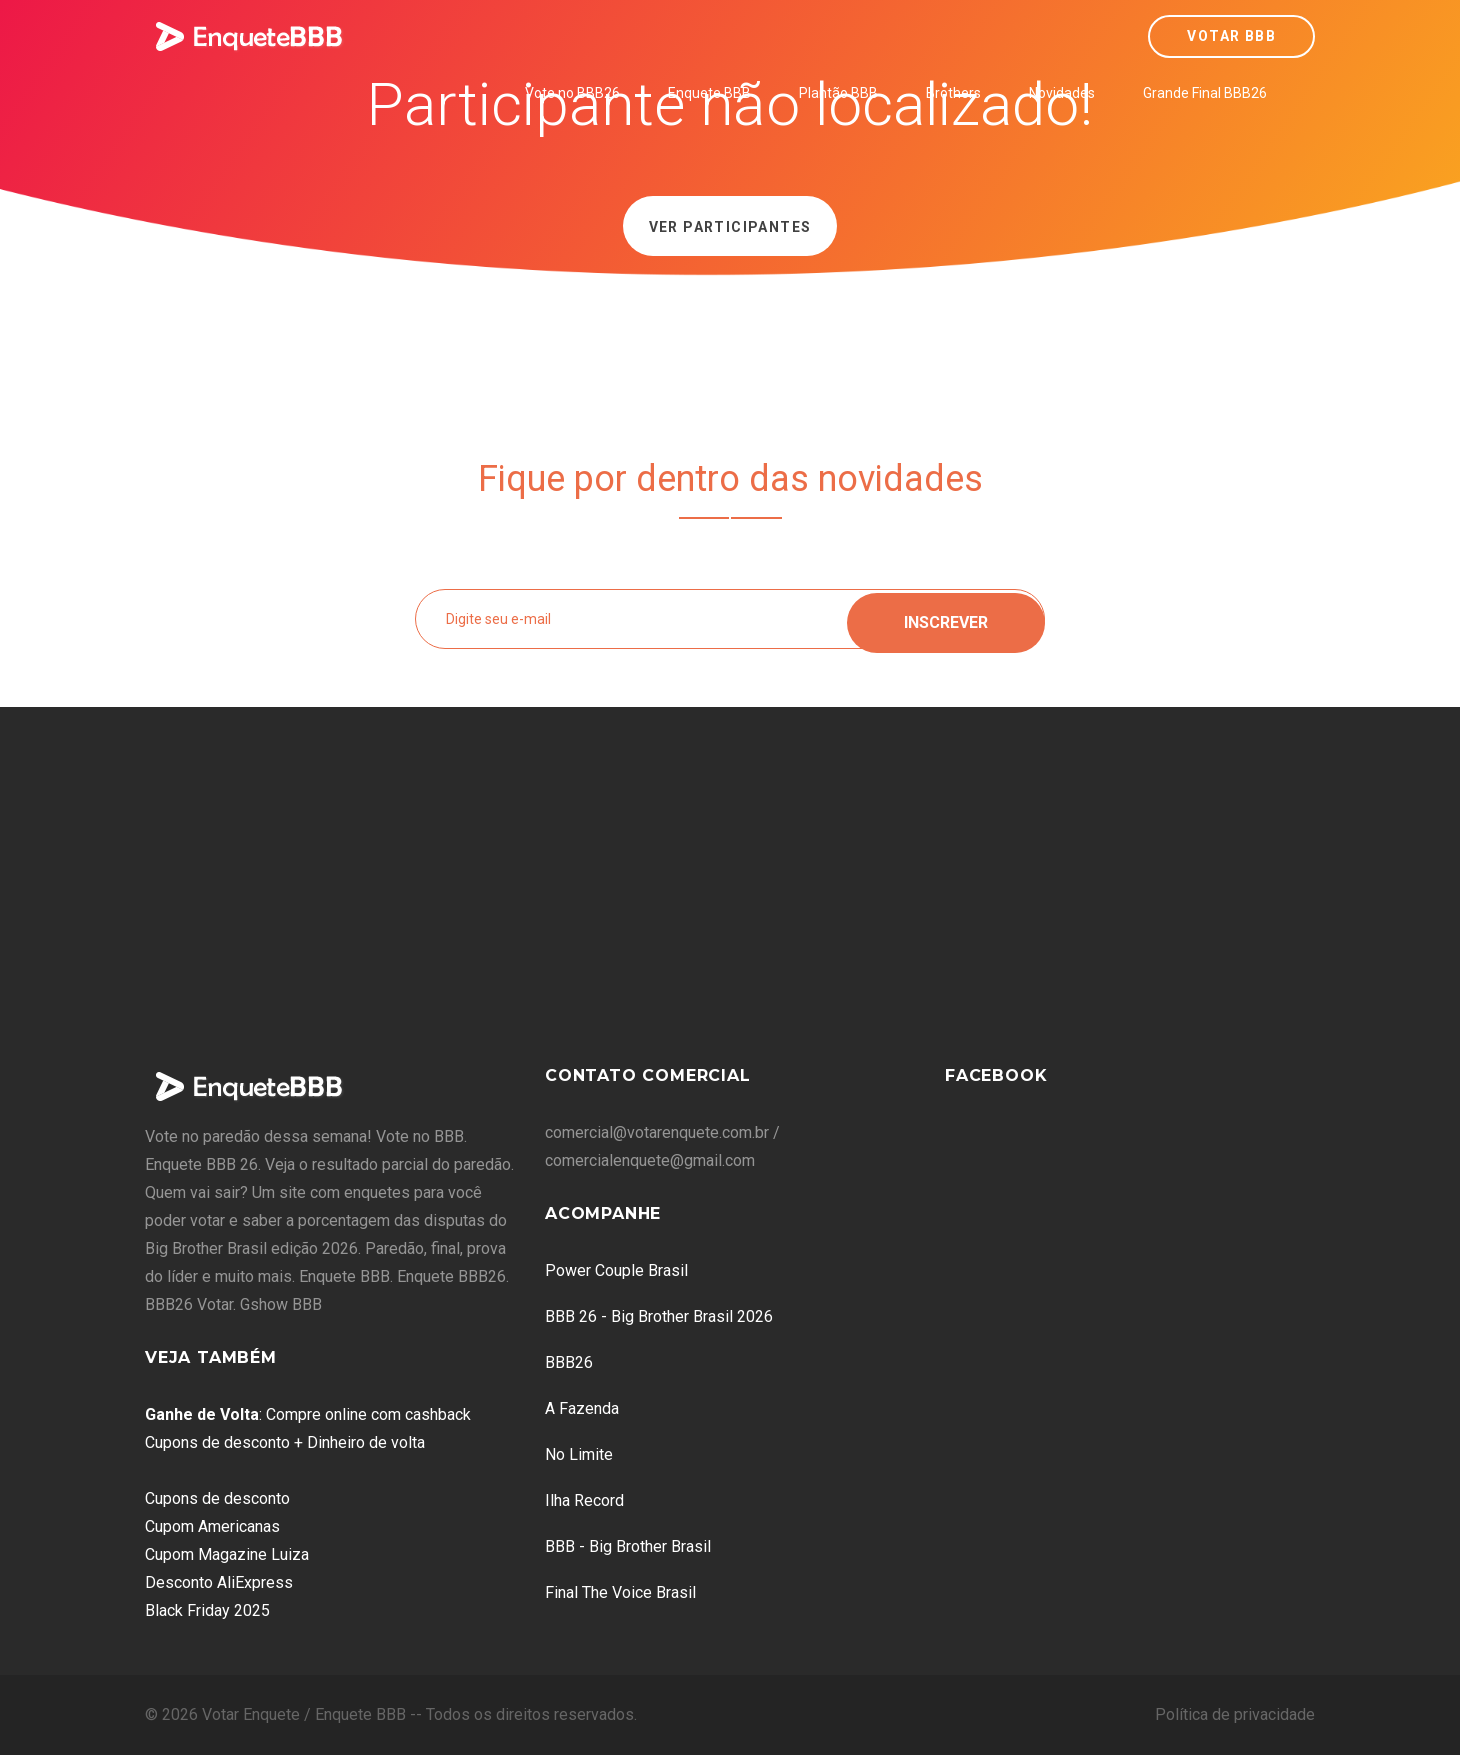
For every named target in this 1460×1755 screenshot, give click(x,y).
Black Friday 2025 (207, 1610)
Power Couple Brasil (616, 1270)
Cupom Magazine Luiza (227, 1554)
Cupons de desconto (217, 1498)
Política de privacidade (1235, 1714)
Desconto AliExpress (219, 1582)
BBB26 (569, 1362)
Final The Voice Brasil (620, 1592)
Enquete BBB (709, 93)
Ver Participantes (730, 227)
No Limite (579, 1454)
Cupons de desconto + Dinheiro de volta (285, 1442)
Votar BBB (1231, 36)
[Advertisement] (730, 897)
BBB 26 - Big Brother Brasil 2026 (659, 1316)
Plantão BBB (838, 93)
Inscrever (946, 618)
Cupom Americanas (212, 1526)
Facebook (996, 1075)
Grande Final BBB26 (1205, 93)
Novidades (1062, 93)
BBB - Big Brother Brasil (628, 1546)
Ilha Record (584, 1500)
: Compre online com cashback (308, 1414)
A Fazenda (582, 1408)
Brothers (953, 93)
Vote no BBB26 (572, 93)
